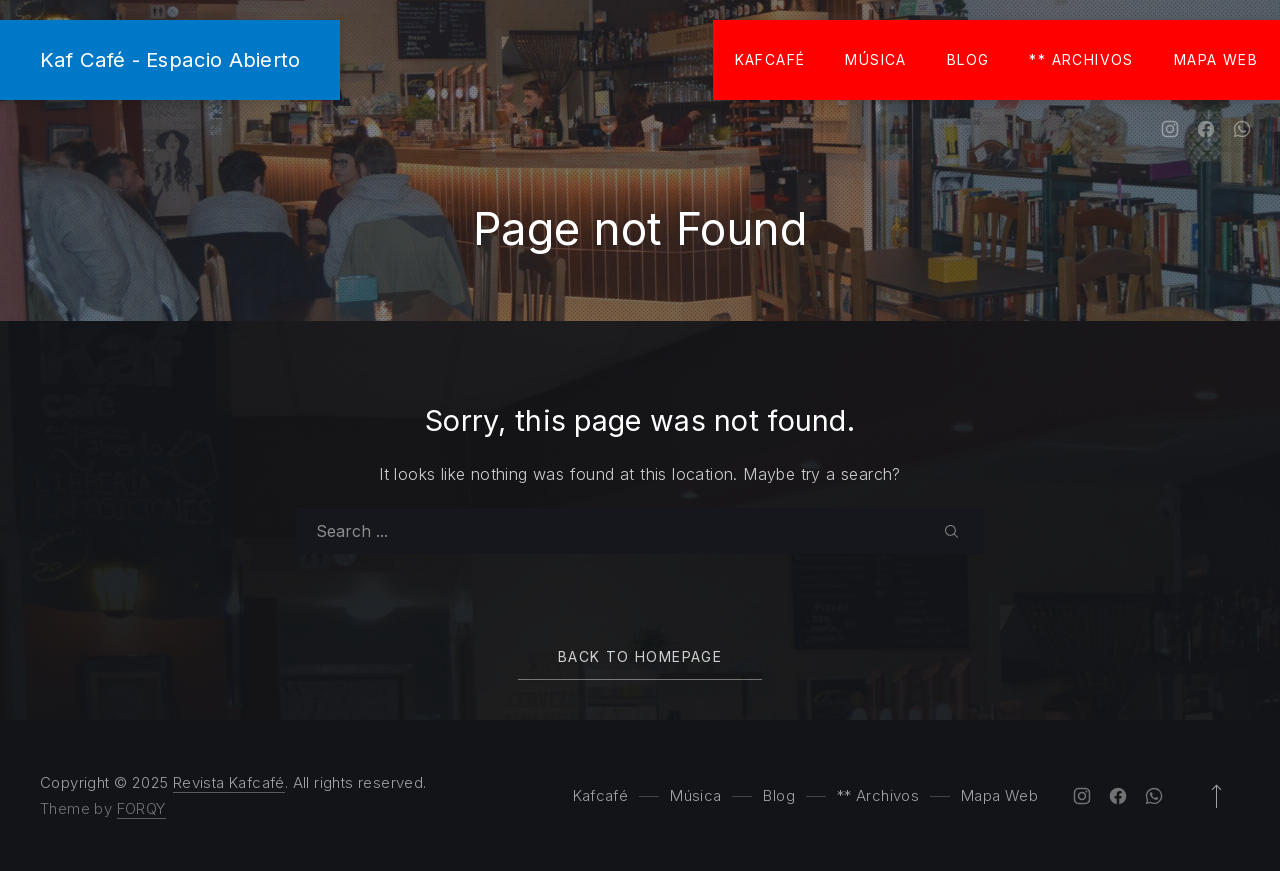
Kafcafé (770, 59)
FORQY (141, 808)
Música (875, 59)
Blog (968, 59)
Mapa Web (1216, 59)
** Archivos (1081, 59)
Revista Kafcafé (229, 782)
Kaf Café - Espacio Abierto (170, 59)
